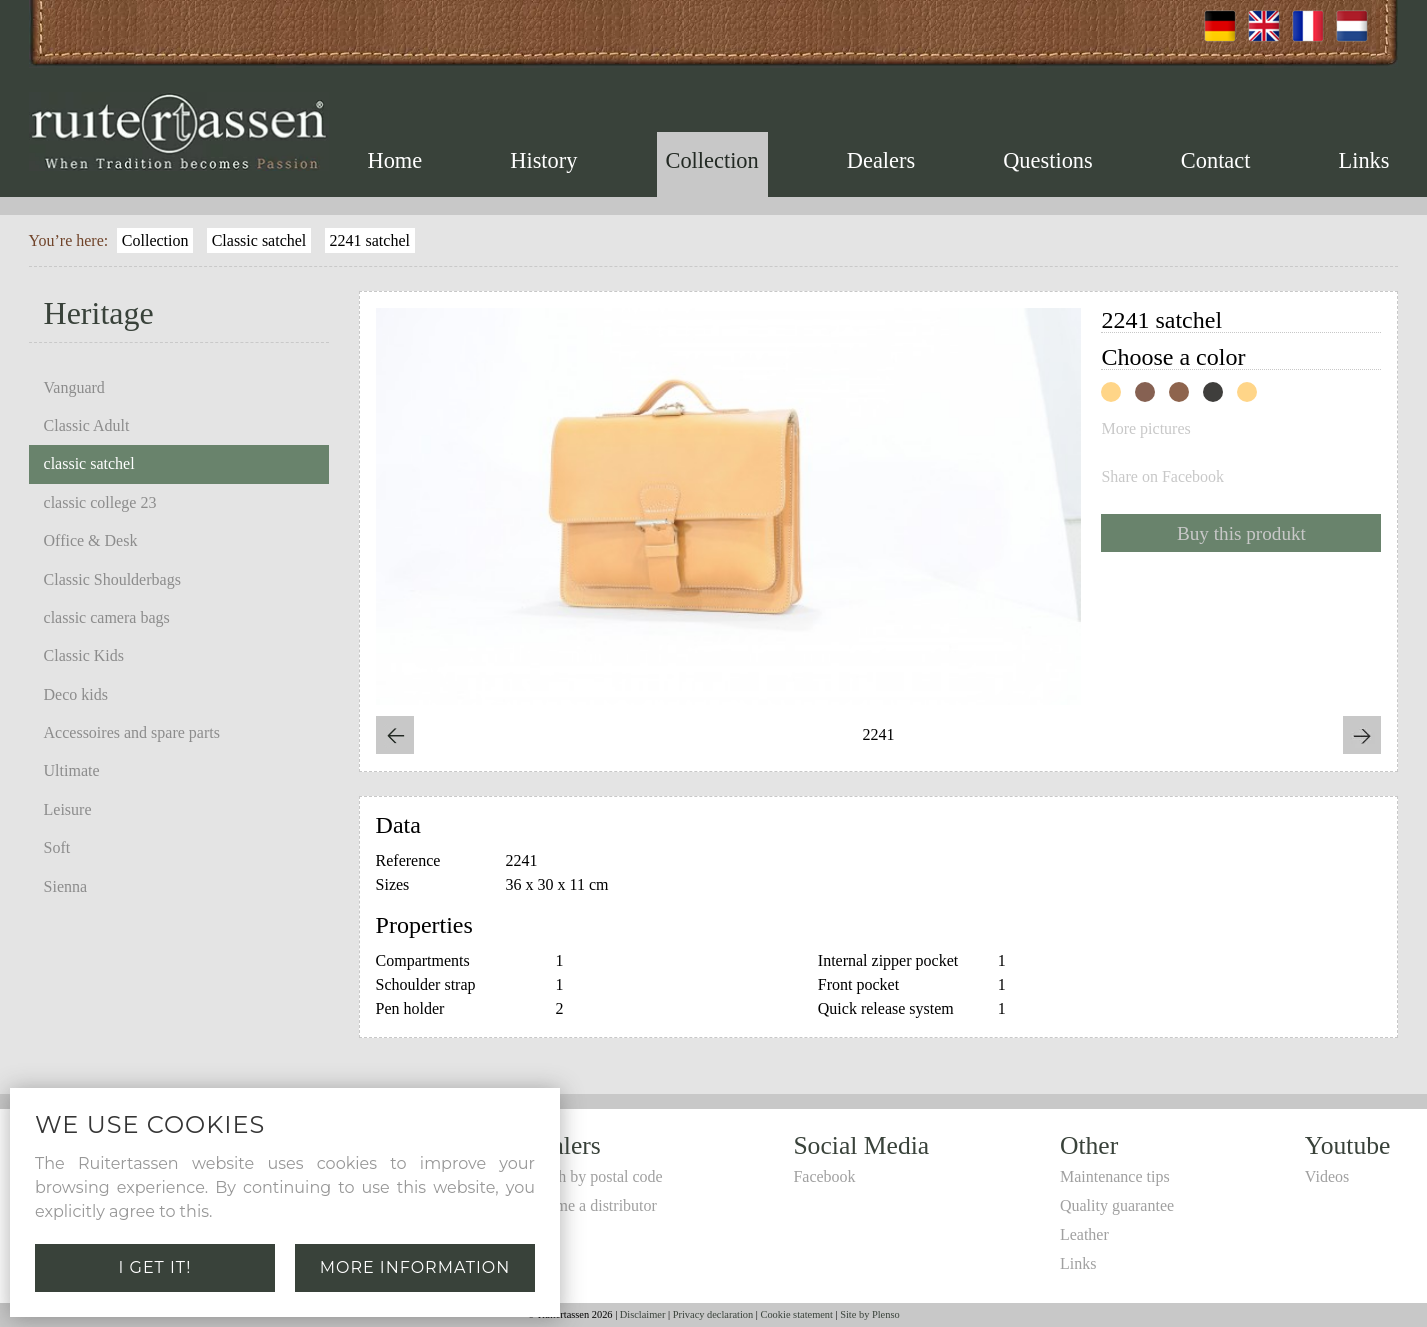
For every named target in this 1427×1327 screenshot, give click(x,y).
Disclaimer (643, 1314)
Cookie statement (796, 1314)
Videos (1327, 1176)
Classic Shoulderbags (112, 579)
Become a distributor (590, 1205)
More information (415, 1267)
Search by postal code (593, 1176)
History (543, 160)
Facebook (824, 1176)
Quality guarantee (1117, 1205)
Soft (57, 847)
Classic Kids (84, 655)
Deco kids (76, 694)
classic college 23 (100, 502)
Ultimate (72, 770)
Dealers (881, 160)
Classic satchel (259, 240)
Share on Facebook (1162, 477)
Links (1364, 160)
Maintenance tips (1115, 1176)
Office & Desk (91, 540)
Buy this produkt (1241, 533)
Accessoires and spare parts (132, 732)
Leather (1084, 1234)
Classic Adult (87, 425)
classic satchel (89, 463)
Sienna (66, 886)
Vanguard (74, 387)
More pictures (1145, 429)
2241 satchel (370, 240)
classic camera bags (107, 617)
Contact (1216, 160)
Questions (1048, 160)
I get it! (155, 1267)
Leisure (68, 809)
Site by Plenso (869, 1314)
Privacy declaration (713, 1314)
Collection (711, 160)
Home (395, 160)
